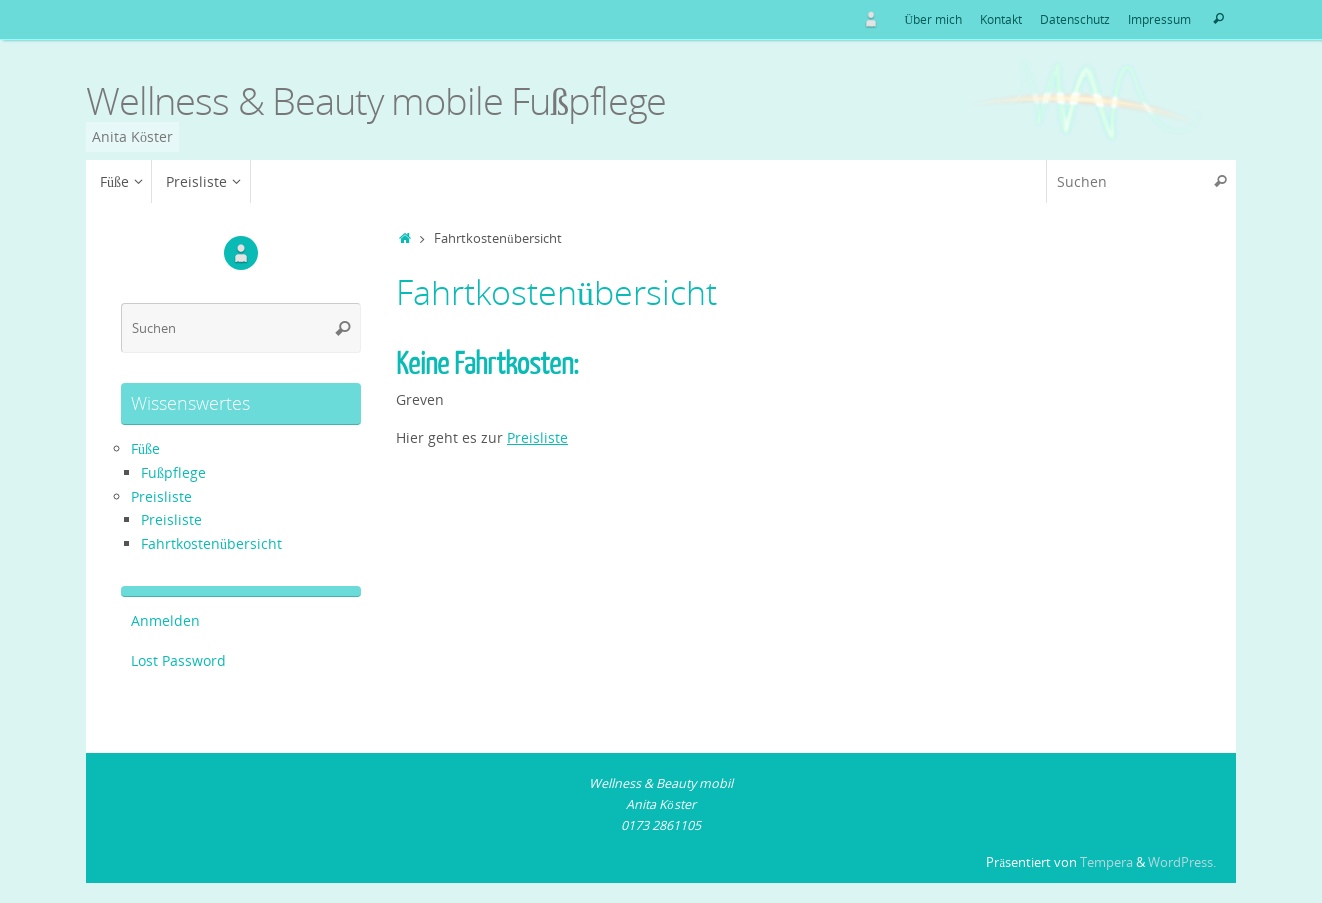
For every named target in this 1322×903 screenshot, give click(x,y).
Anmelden (165, 620)
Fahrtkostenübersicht (211, 543)
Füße (145, 448)
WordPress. (1182, 862)
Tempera (1106, 862)
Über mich (933, 19)
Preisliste (537, 437)
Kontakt (1001, 19)
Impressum (1159, 19)
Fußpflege (173, 472)
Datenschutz (1075, 19)
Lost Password (178, 660)
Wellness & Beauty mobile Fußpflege (376, 101)
